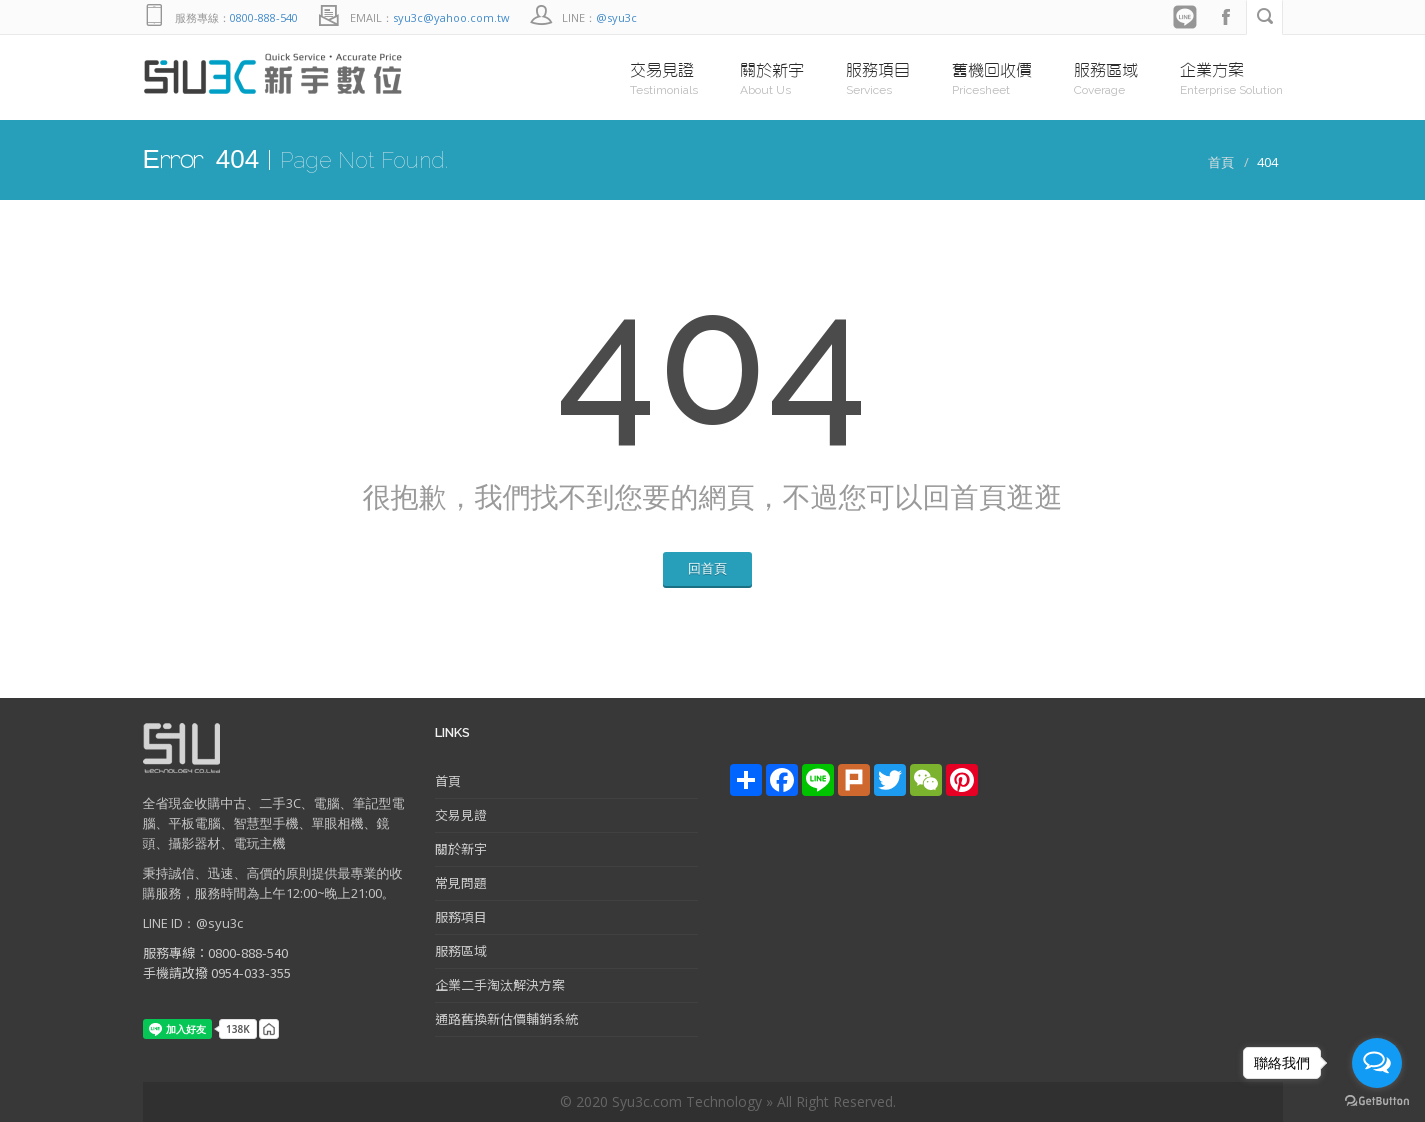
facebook (1226, 17)
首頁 (1221, 162)
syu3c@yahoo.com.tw (451, 17)
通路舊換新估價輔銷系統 (506, 1018)
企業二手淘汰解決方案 (500, 984)
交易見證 (461, 814)
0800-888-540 (264, 17)
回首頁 (707, 568)
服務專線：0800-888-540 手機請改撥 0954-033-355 (217, 962)
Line (1186, 17)
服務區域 (461, 950)
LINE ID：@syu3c (193, 923)
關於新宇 (461, 848)
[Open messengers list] (1377, 1063)
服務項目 (461, 916)
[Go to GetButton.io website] (1377, 1101)
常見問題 (461, 882)
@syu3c (616, 17)
